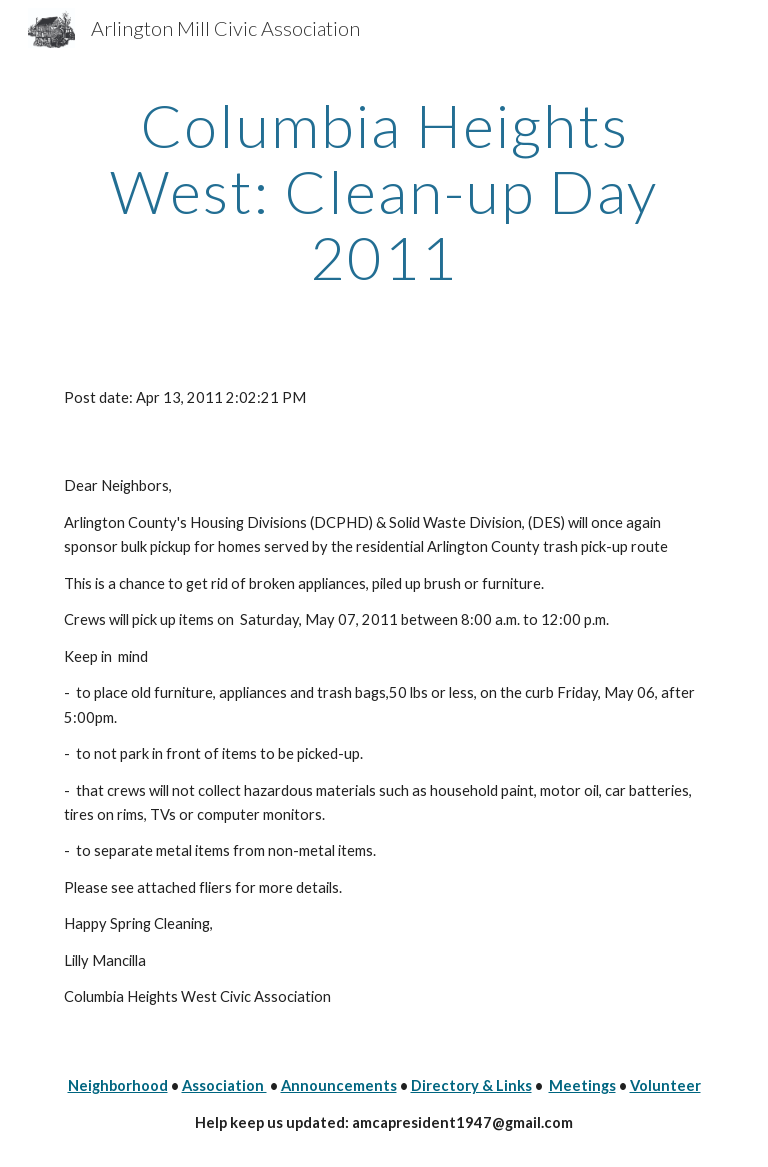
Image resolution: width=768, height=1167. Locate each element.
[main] (383, 191)
